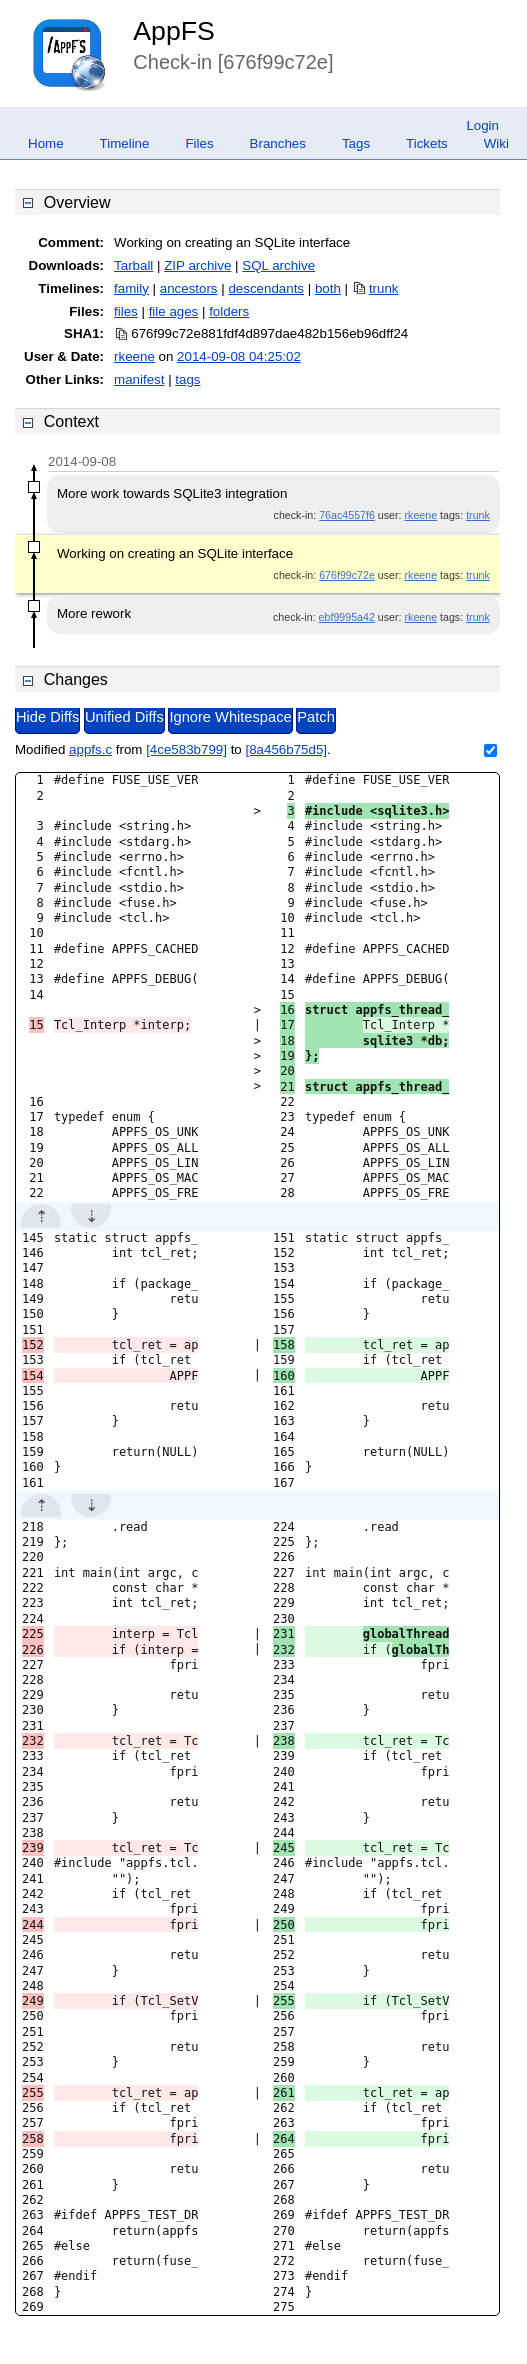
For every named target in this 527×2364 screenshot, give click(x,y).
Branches (278, 143)
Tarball (133, 265)
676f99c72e (347, 575)
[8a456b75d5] (286, 749)
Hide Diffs (47, 717)
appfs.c (90, 749)
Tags (356, 143)
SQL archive (278, 265)
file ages (174, 311)
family (131, 288)
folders (229, 311)
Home (46, 143)
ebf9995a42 (347, 617)
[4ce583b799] (186, 749)
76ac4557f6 (347, 515)
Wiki (496, 143)
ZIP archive (197, 265)
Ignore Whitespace (230, 717)
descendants (266, 288)
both (328, 288)
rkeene (134, 356)
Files (199, 143)
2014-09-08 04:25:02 (239, 356)
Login (482, 125)
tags (187, 379)
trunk (384, 288)
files (126, 311)
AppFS (174, 31)
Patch (315, 717)
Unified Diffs (124, 717)
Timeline (125, 143)
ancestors (189, 288)
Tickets (427, 143)
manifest (139, 379)
